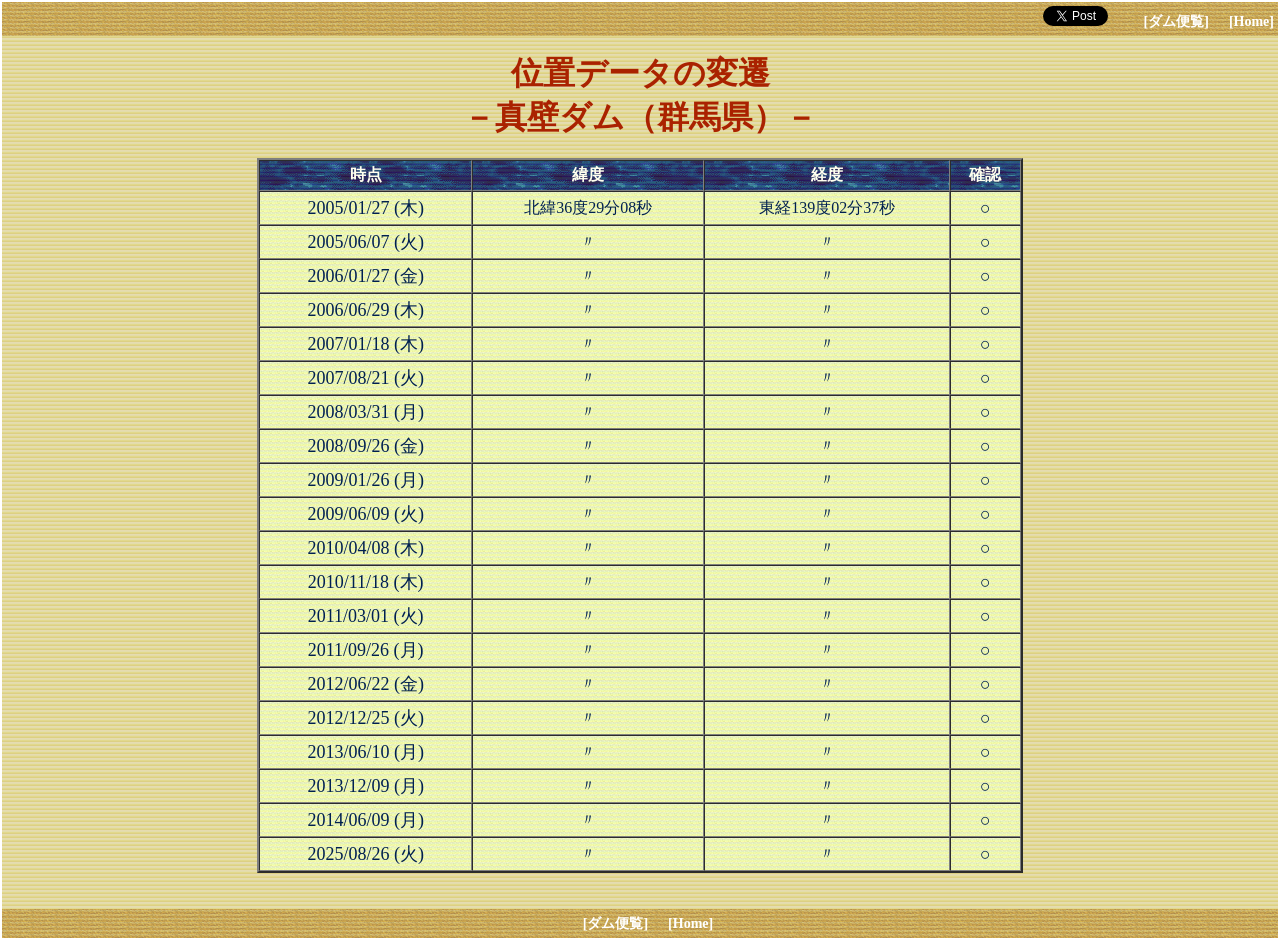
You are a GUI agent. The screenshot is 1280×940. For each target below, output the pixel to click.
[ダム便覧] (1176, 21)
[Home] (1251, 21)
